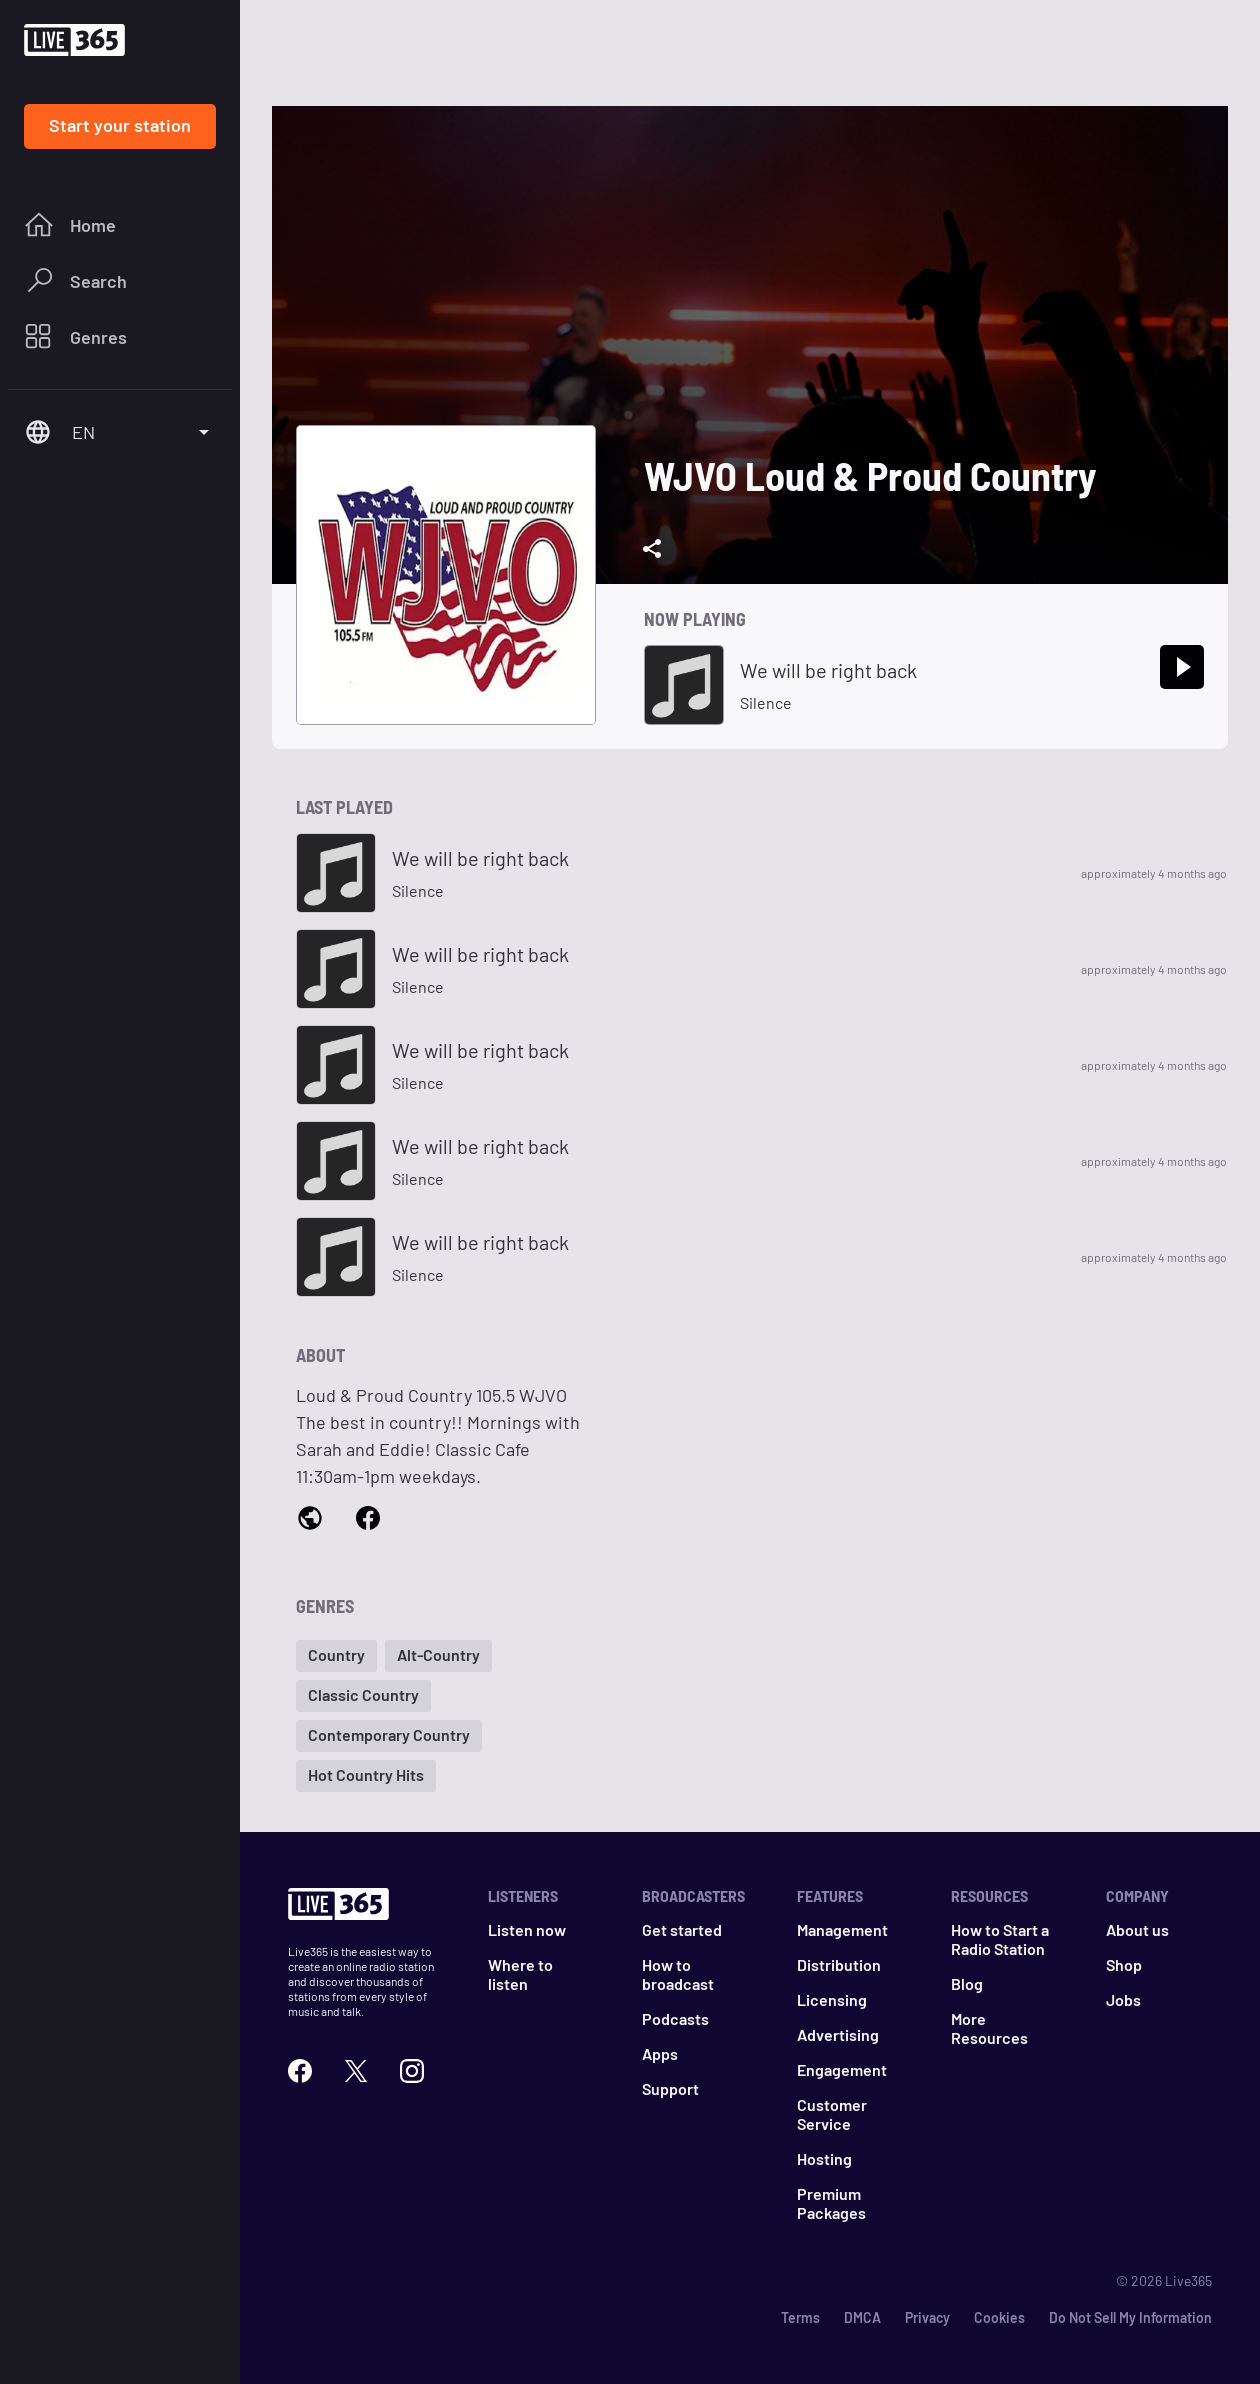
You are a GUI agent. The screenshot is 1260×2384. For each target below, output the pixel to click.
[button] (336, 1656)
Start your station (120, 125)
